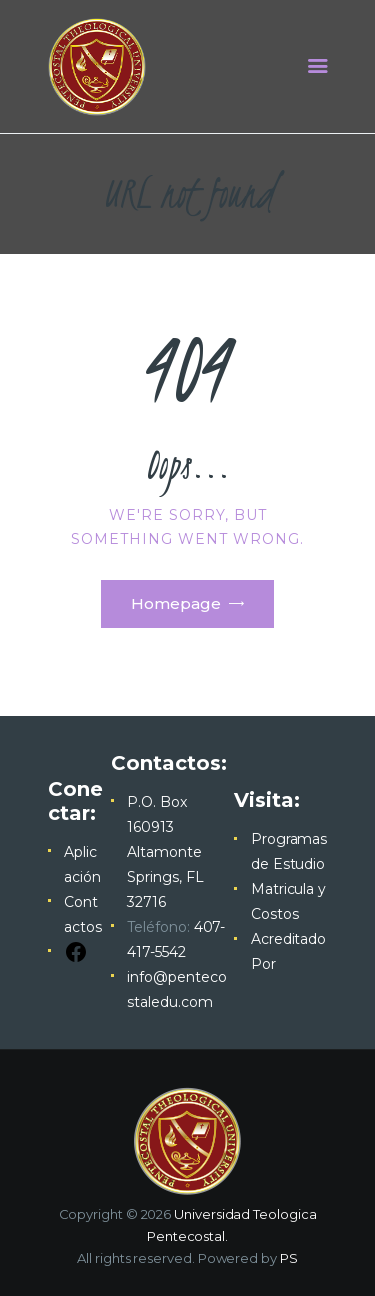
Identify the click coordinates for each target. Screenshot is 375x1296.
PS (289, 1258)
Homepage (176, 603)
